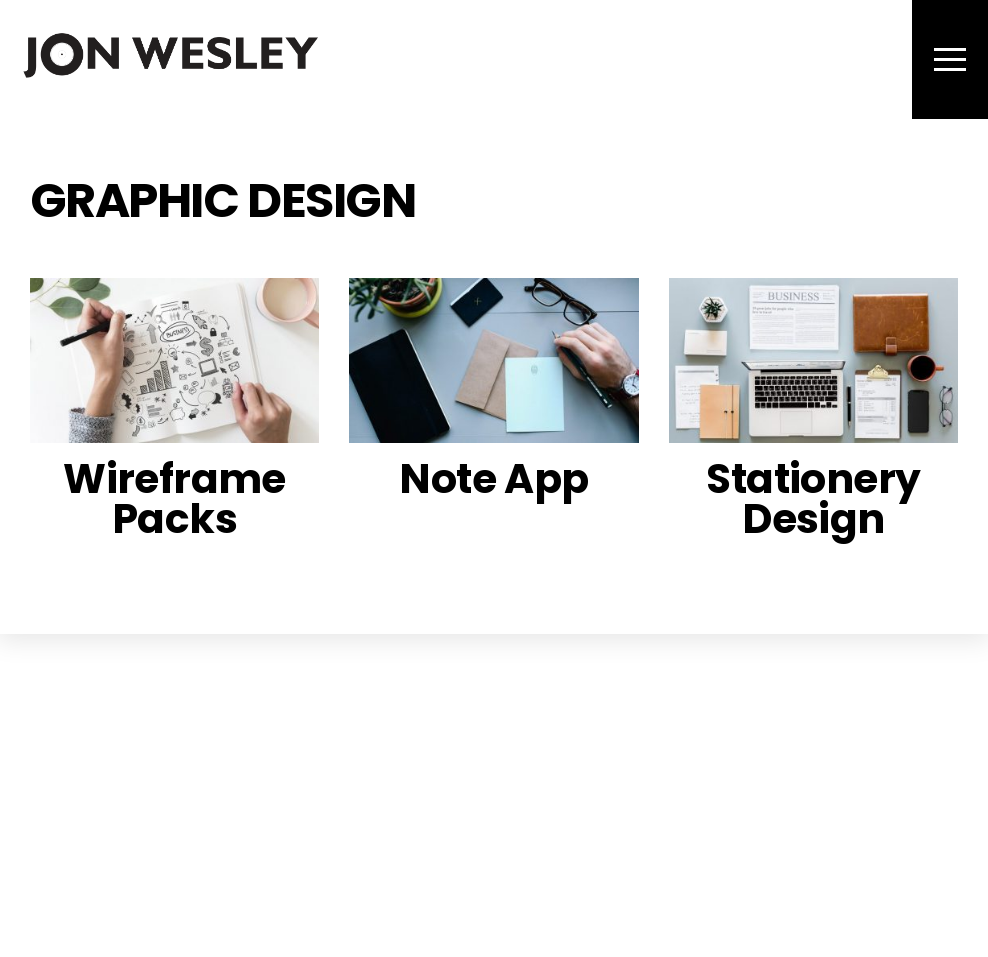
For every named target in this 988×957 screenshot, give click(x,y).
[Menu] (950, 59)
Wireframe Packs (174, 499)
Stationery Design (813, 499)
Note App (493, 478)
